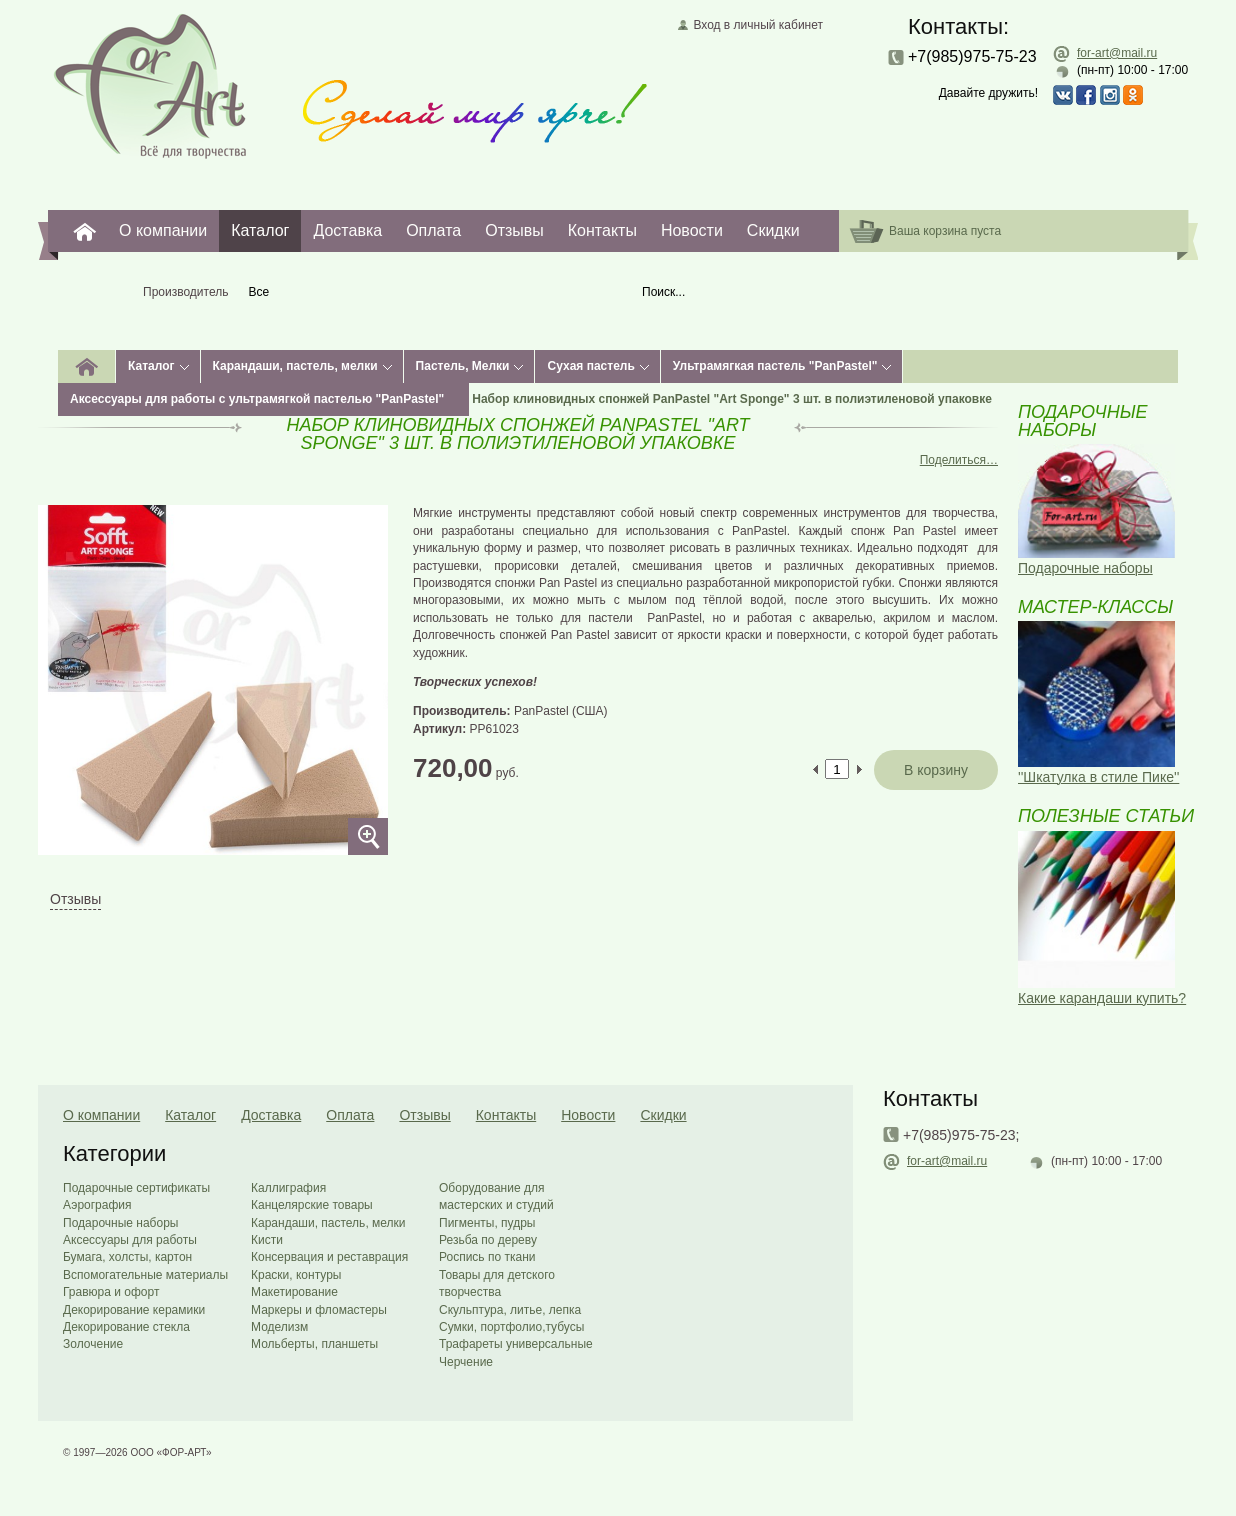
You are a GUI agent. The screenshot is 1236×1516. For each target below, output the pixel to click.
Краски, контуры (296, 1275)
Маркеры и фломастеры (319, 1310)
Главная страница (150, 85)
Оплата (433, 230)
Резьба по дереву (488, 1240)
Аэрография (97, 1205)
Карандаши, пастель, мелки (295, 366)
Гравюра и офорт (111, 1292)
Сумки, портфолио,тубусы (511, 1327)
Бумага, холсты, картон (127, 1257)
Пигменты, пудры (487, 1223)
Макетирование (294, 1292)
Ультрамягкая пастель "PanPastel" (775, 366)
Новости (692, 230)
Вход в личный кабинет (758, 25)
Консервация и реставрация (329, 1257)
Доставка (347, 230)
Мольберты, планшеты (314, 1344)
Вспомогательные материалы (145, 1275)
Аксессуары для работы (130, 1240)
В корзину (936, 770)
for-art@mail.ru (1117, 53)
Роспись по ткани (487, 1257)
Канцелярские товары (312, 1205)
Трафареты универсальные (516, 1344)
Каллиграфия (288, 1188)
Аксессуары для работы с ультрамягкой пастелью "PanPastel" (257, 399)
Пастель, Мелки (463, 366)
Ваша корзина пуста (945, 231)
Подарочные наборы (120, 1223)
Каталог (260, 230)
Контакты (602, 230)
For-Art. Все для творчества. (85, 231)
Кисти (267, 1240)
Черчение (466, 1362)
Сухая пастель (590, 366)
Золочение (93, 1344)
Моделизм (279, 1327)
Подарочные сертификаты (136, 1188)
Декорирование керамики (134, 1310)
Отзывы (514, 230)
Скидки (773, 230)
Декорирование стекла (126, 1327)
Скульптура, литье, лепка (510, 1310)
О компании (163, 230)
